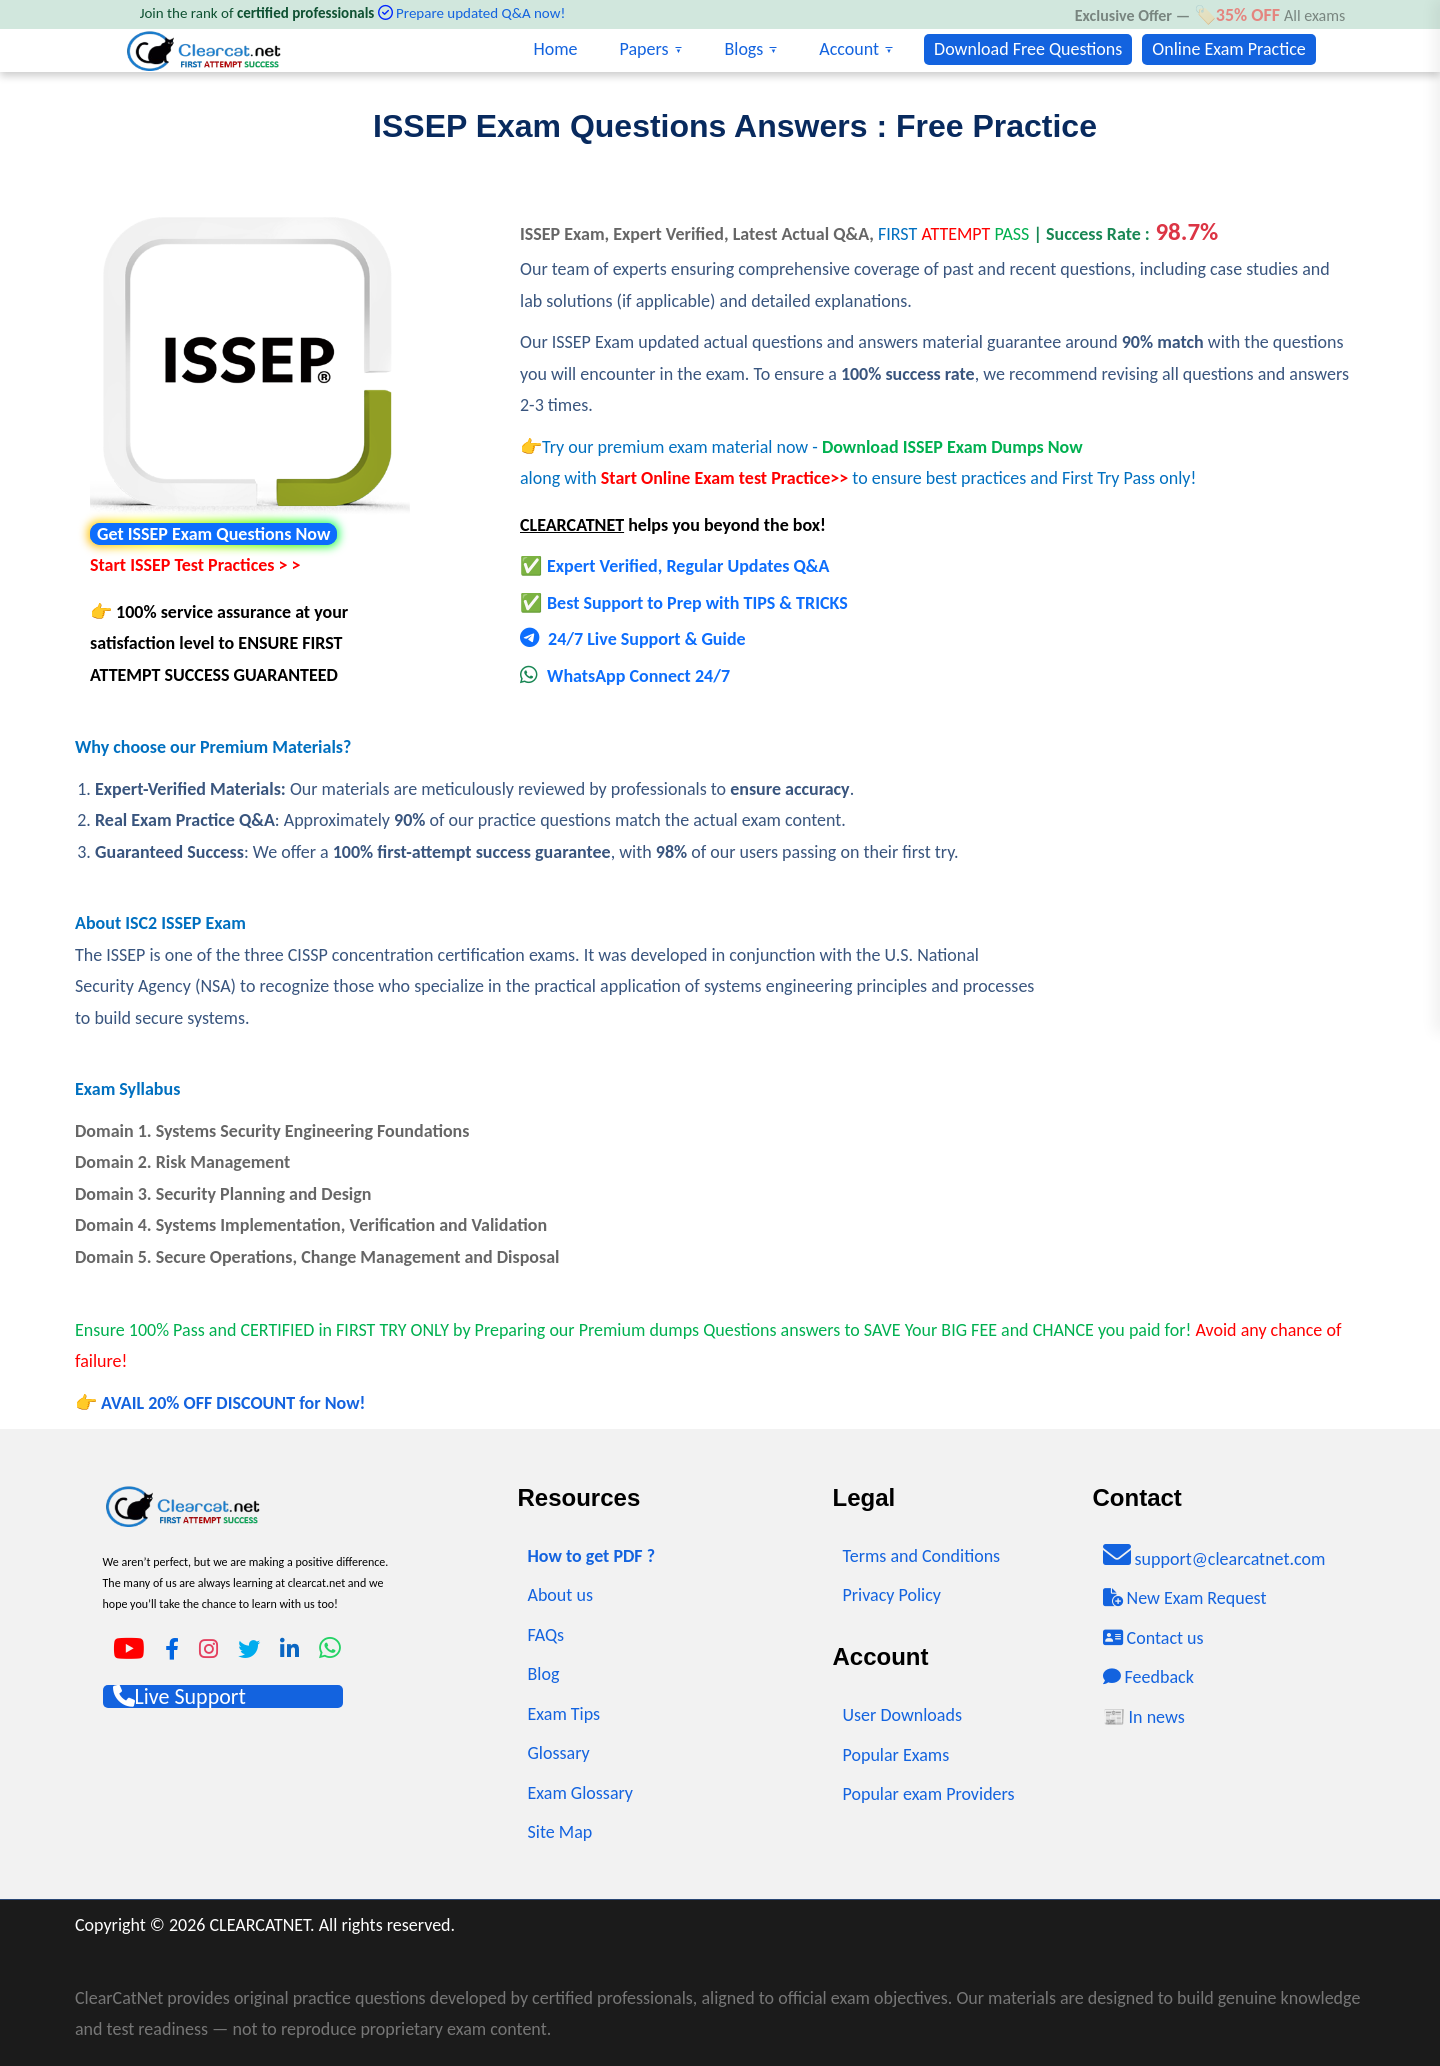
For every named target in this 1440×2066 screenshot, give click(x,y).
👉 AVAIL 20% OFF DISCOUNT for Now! (220, 1403)
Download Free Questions (1028, 49)
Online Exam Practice (1228, 49)
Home (555, 49)
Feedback (1148, 1677)
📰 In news (1144, 1717)
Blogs (743, 49)
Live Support (179, 1696)
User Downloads (902, 1715)
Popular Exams (896, 1755)
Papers (644, 49)
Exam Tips (564, 1714)
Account (849, 49)
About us (560, 1595)
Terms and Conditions (922, 1556)
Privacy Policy (892, 1595)
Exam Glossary (581, 1793)
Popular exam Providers (929, 1794)
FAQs (546, 1635)
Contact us (1153, 1638)
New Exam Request (1185, 1598)
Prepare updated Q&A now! (480, 13)
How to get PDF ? (591, 1556)
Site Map (560, 1832)
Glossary (559, 1753)
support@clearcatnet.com (1214, 1555)
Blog (544, 1674)
